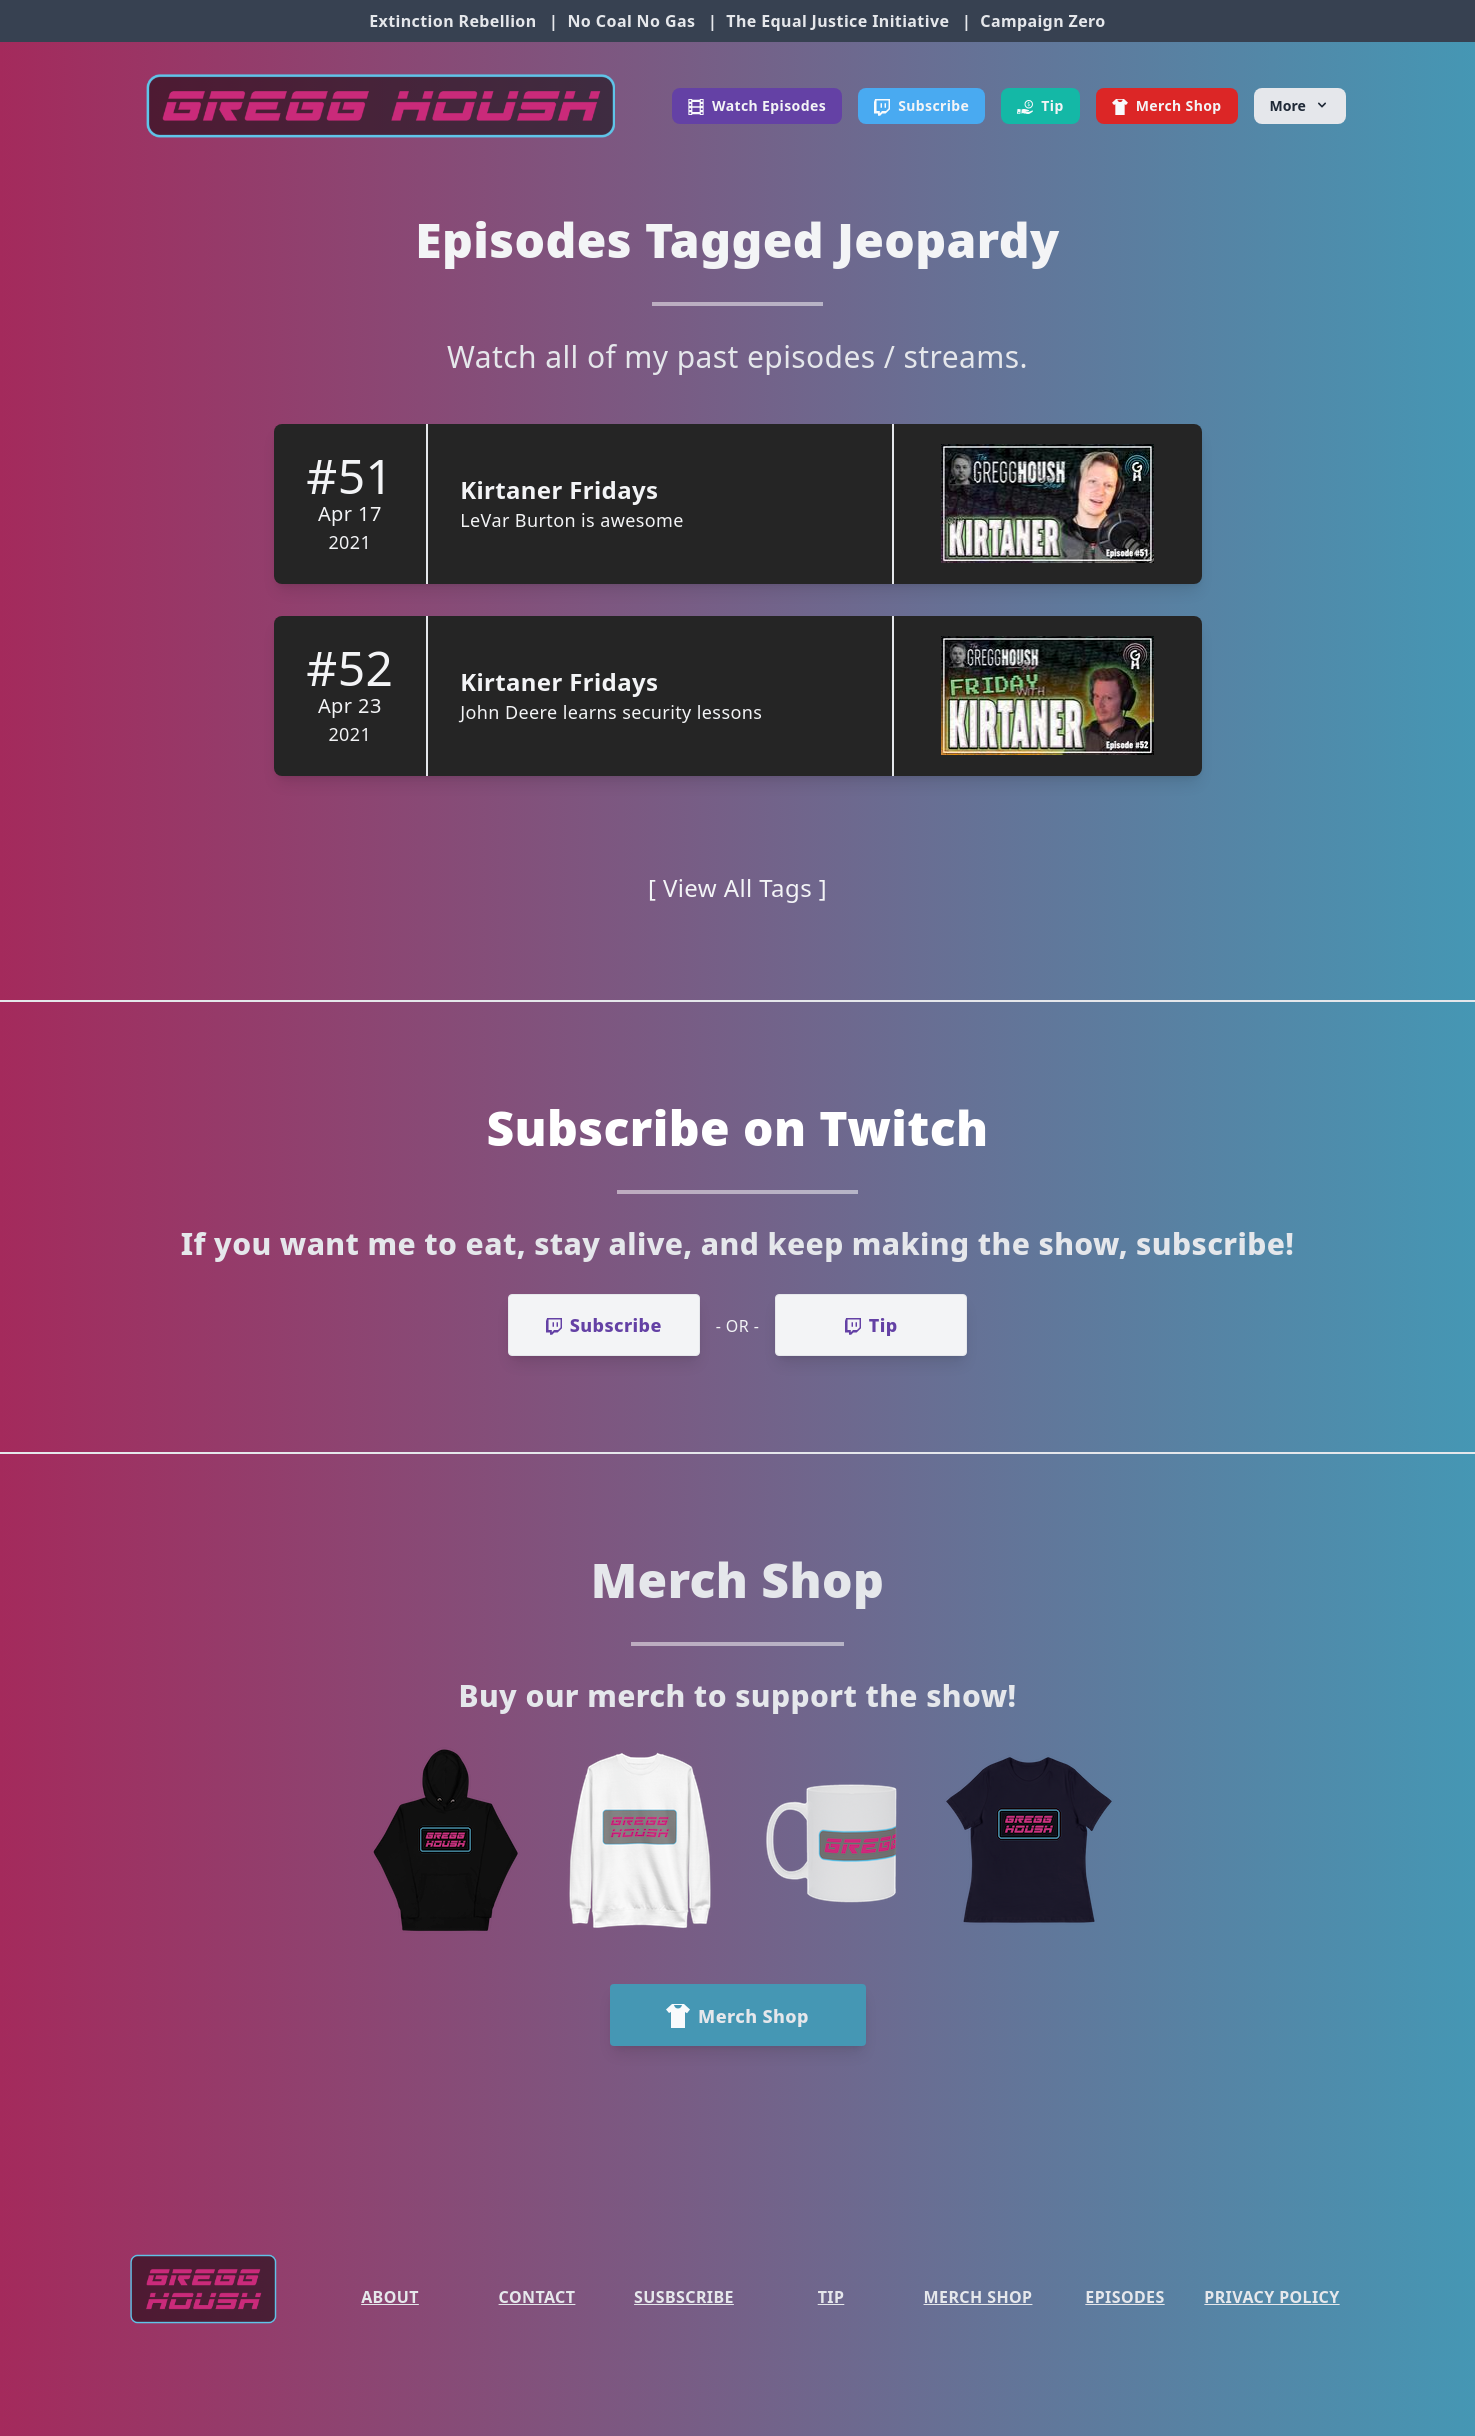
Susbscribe (684, 2297)
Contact (537, 2297)
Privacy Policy (1271, 2297)
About (390, 2297)
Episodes (1124, 2297)
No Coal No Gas (631, 21)
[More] (1300, 106)
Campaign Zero (1042, 21)
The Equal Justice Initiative (837, 21)
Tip (831, 2297)
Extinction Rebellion (452, 21)
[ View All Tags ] (737, 887)
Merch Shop (978, 2297)
